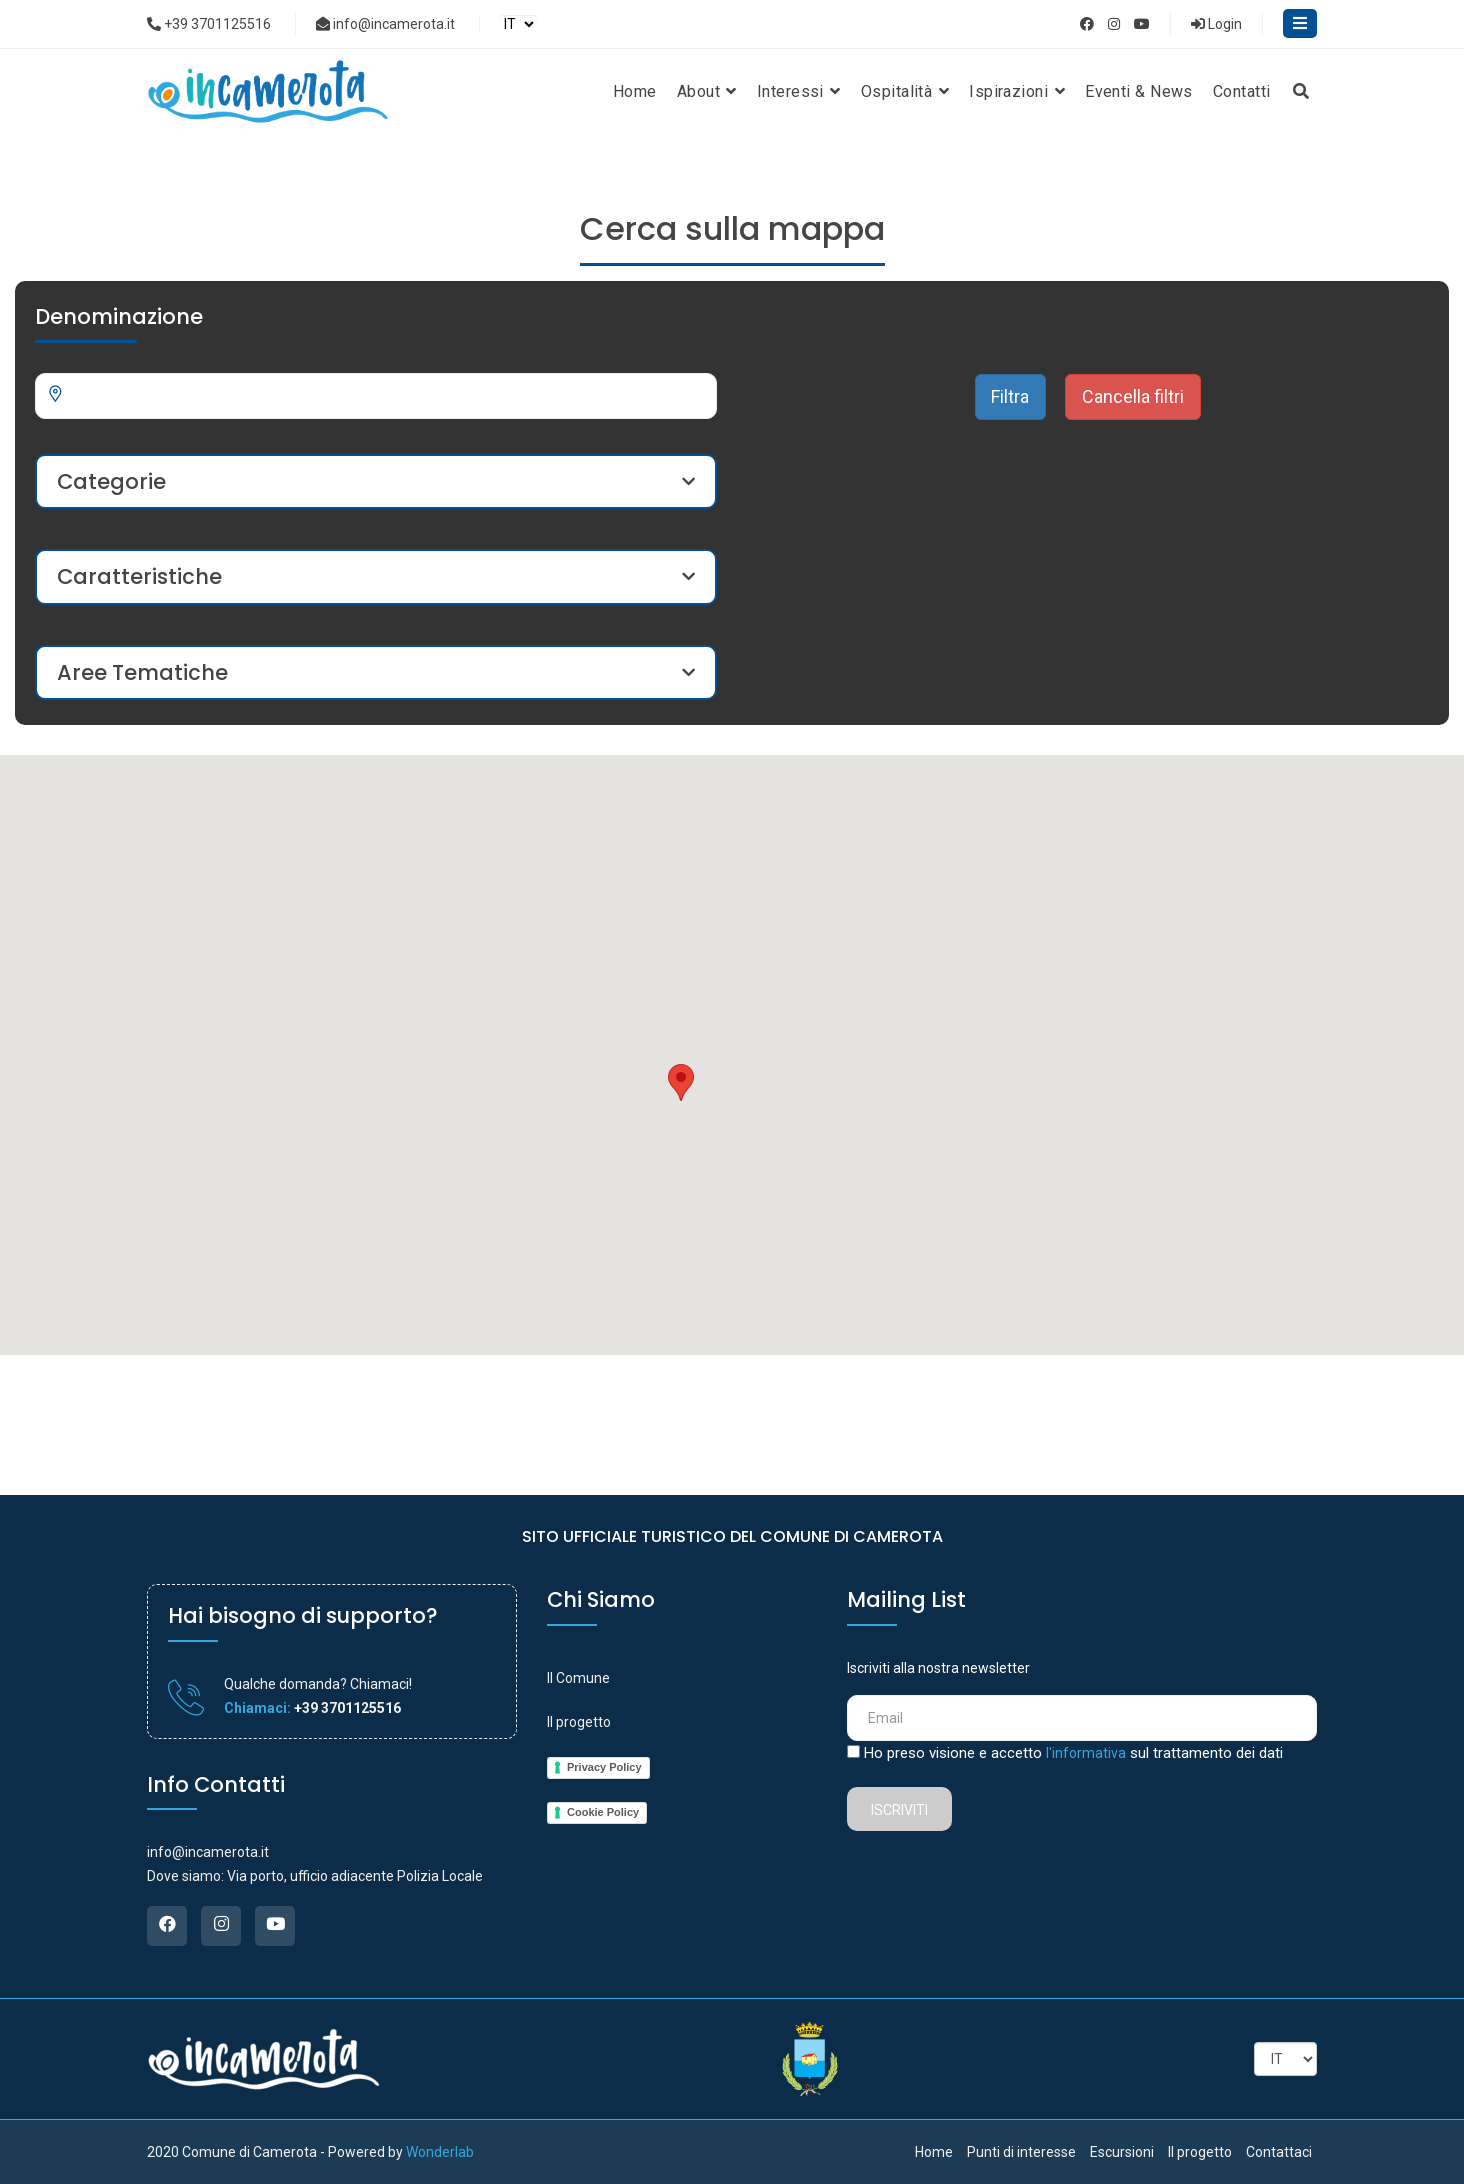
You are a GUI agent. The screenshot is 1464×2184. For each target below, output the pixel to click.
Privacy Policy (604, 1767)
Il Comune (578, 1678)
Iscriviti (899, 1810)
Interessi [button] (799, 91)
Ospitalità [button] (905, 91)
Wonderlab (440, 2152)
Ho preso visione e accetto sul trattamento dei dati (1073, 1753)
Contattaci (1279, 2152)
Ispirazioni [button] (1017, 91)
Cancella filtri (1133, 396)
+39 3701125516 (209, 24)
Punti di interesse (1021, 2152)
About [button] (707, 91)
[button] (681, 1082)
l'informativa (1086, 1753)
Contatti (1242, 91)
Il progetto (579, 1722)
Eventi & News (1139, 91)
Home (635, 91)
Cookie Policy (603, 1812)
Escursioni (1122, 2152)
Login (1216, 24)
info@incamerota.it (385, 24)
